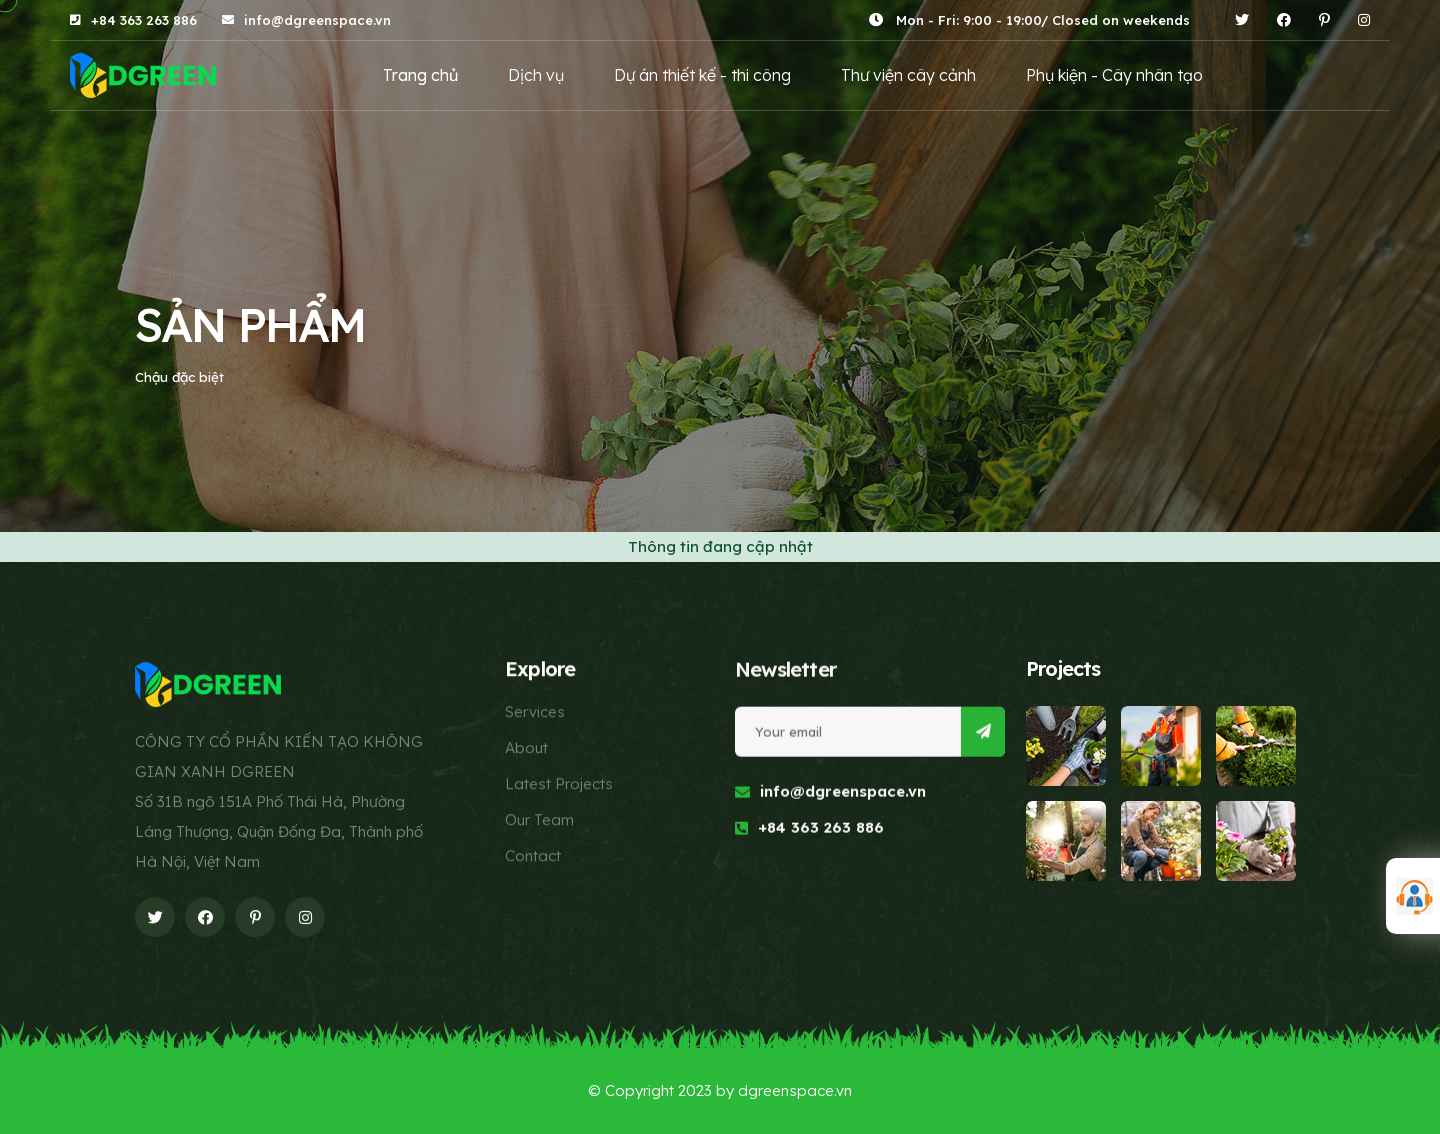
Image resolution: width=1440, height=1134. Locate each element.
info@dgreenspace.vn (317, 20)
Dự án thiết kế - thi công (702, 75)
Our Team (539, 820)
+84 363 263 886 (144, 20)
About (526, 748)
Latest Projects (559, 784)
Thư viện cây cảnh (908, 75)
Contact (533, 856)
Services (535, 712)
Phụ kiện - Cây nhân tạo (1114, 75)
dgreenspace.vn (795, 1090)
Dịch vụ (536, 75)
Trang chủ (420, 75)
